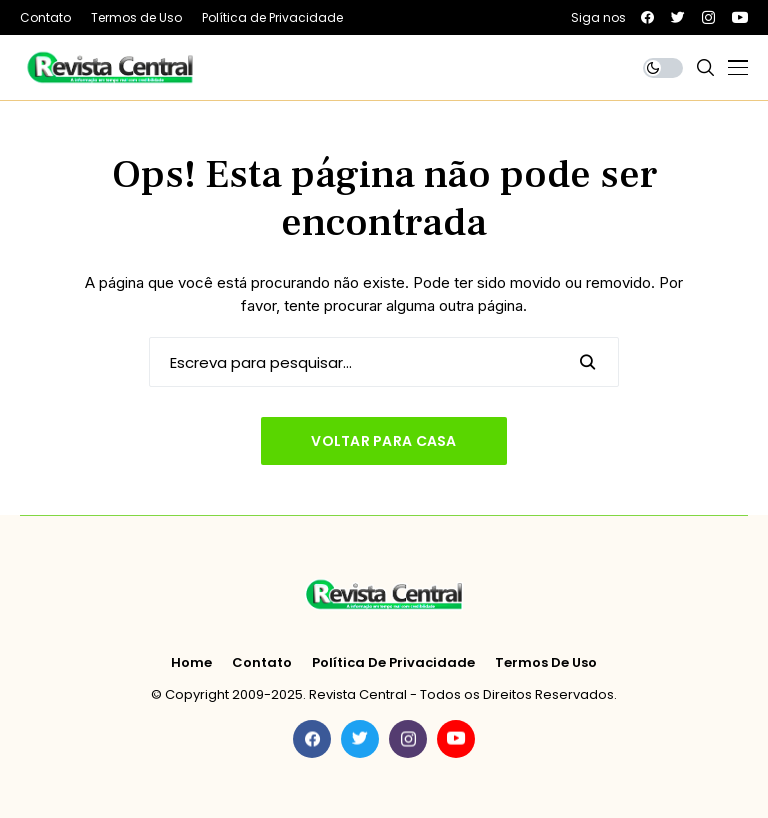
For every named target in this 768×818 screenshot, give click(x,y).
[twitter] (678, 17)
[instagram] (708, 17)
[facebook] (647, 17)
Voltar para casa (383, 441)
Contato (262, 663)
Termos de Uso (546, 663)
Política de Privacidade (393, 663)
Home (191, 663)
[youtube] (740, 17)
